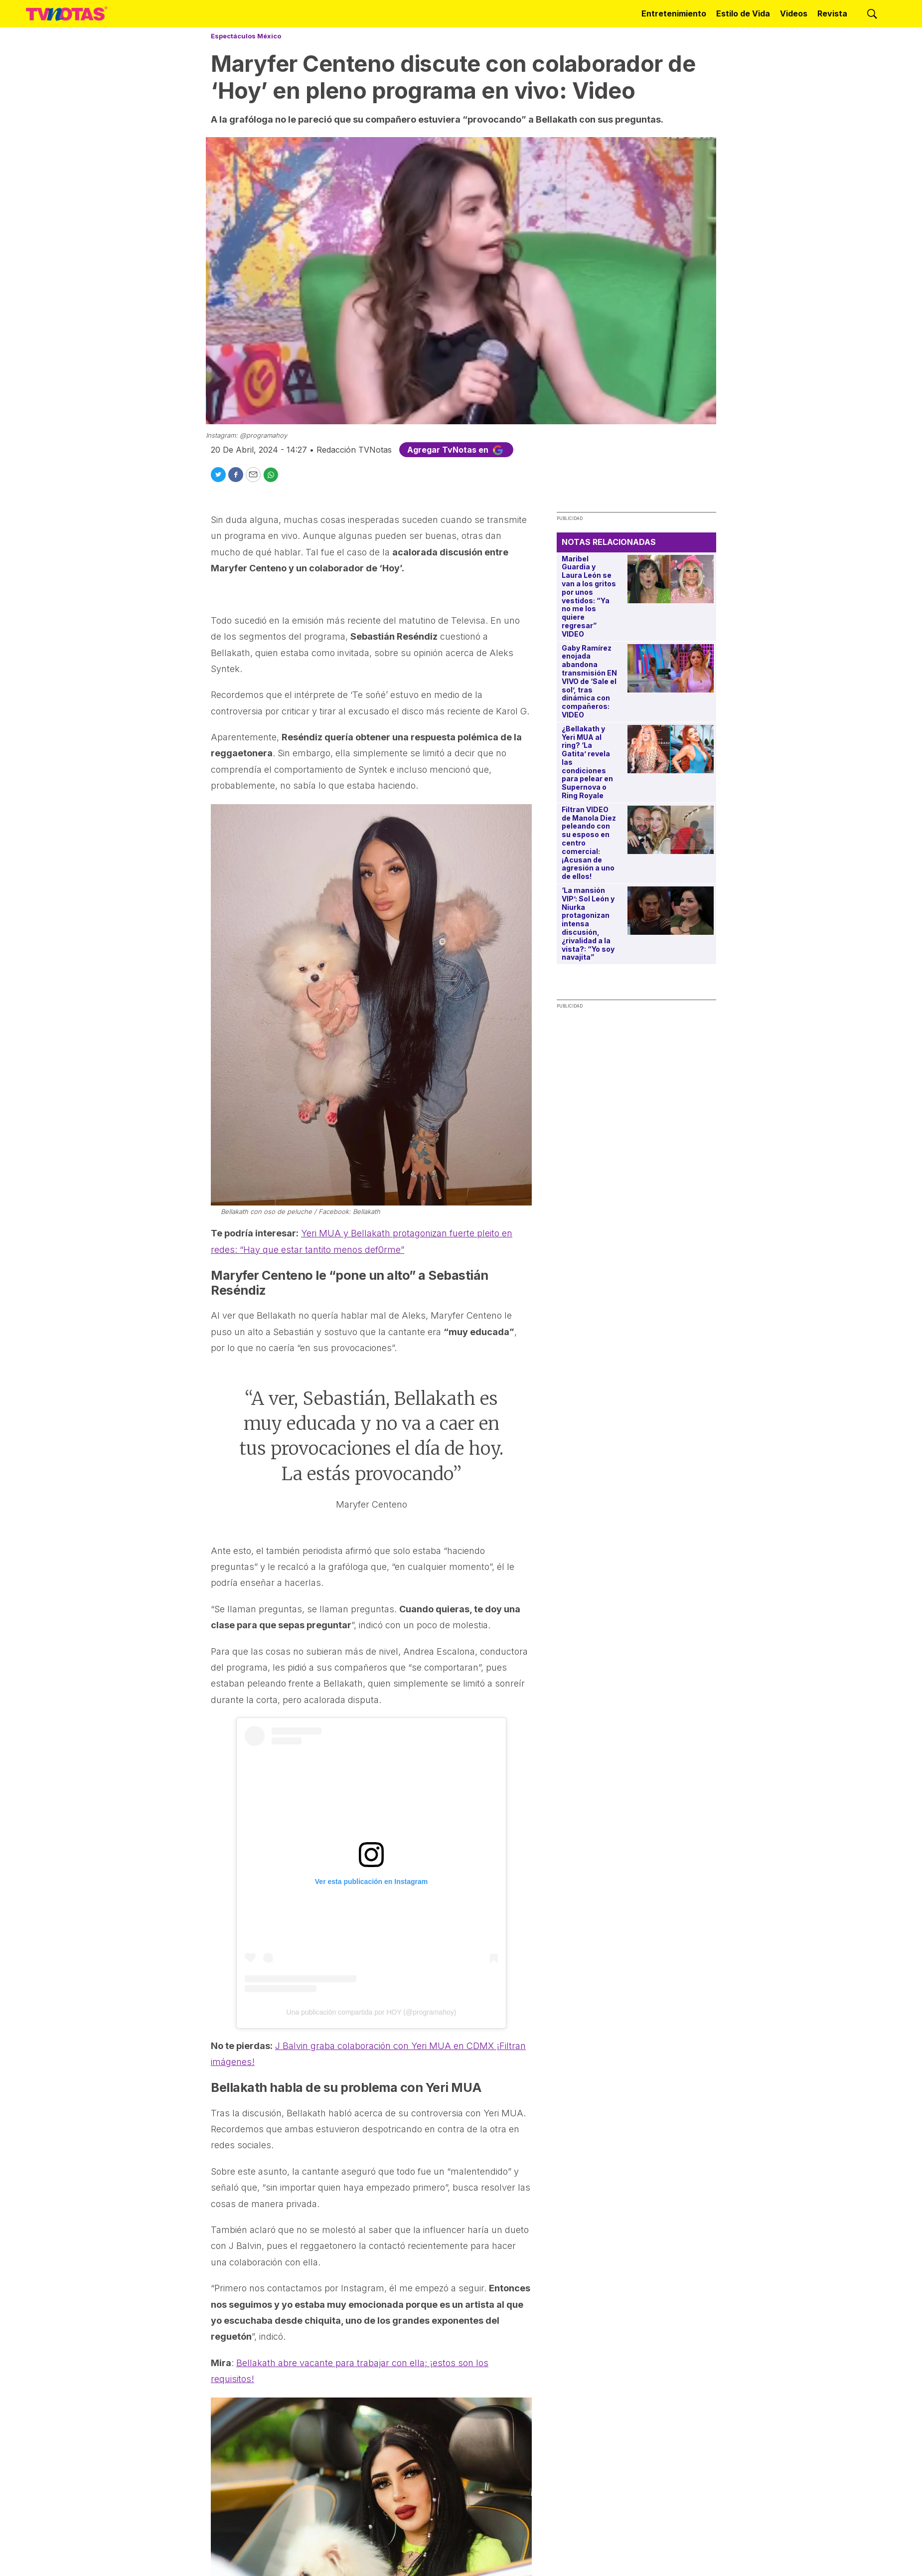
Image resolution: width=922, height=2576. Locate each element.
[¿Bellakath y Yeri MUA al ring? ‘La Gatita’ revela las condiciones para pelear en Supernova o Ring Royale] (670, 749)
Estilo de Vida (743, 13)
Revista (832, 13)
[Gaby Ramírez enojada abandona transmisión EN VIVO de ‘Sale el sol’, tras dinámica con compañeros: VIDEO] (670, 668)
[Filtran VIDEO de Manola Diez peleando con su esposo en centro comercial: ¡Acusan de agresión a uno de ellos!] (670, 830)
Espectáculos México (246, 36)
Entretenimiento (673, 13)
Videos (793, 13)
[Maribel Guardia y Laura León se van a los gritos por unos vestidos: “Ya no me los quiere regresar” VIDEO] (670, 579)
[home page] (67, 14)
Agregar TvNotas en (456, 450)
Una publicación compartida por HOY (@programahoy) (372, 2012)
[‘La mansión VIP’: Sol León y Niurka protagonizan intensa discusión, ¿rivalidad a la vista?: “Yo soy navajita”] (670, 910)
